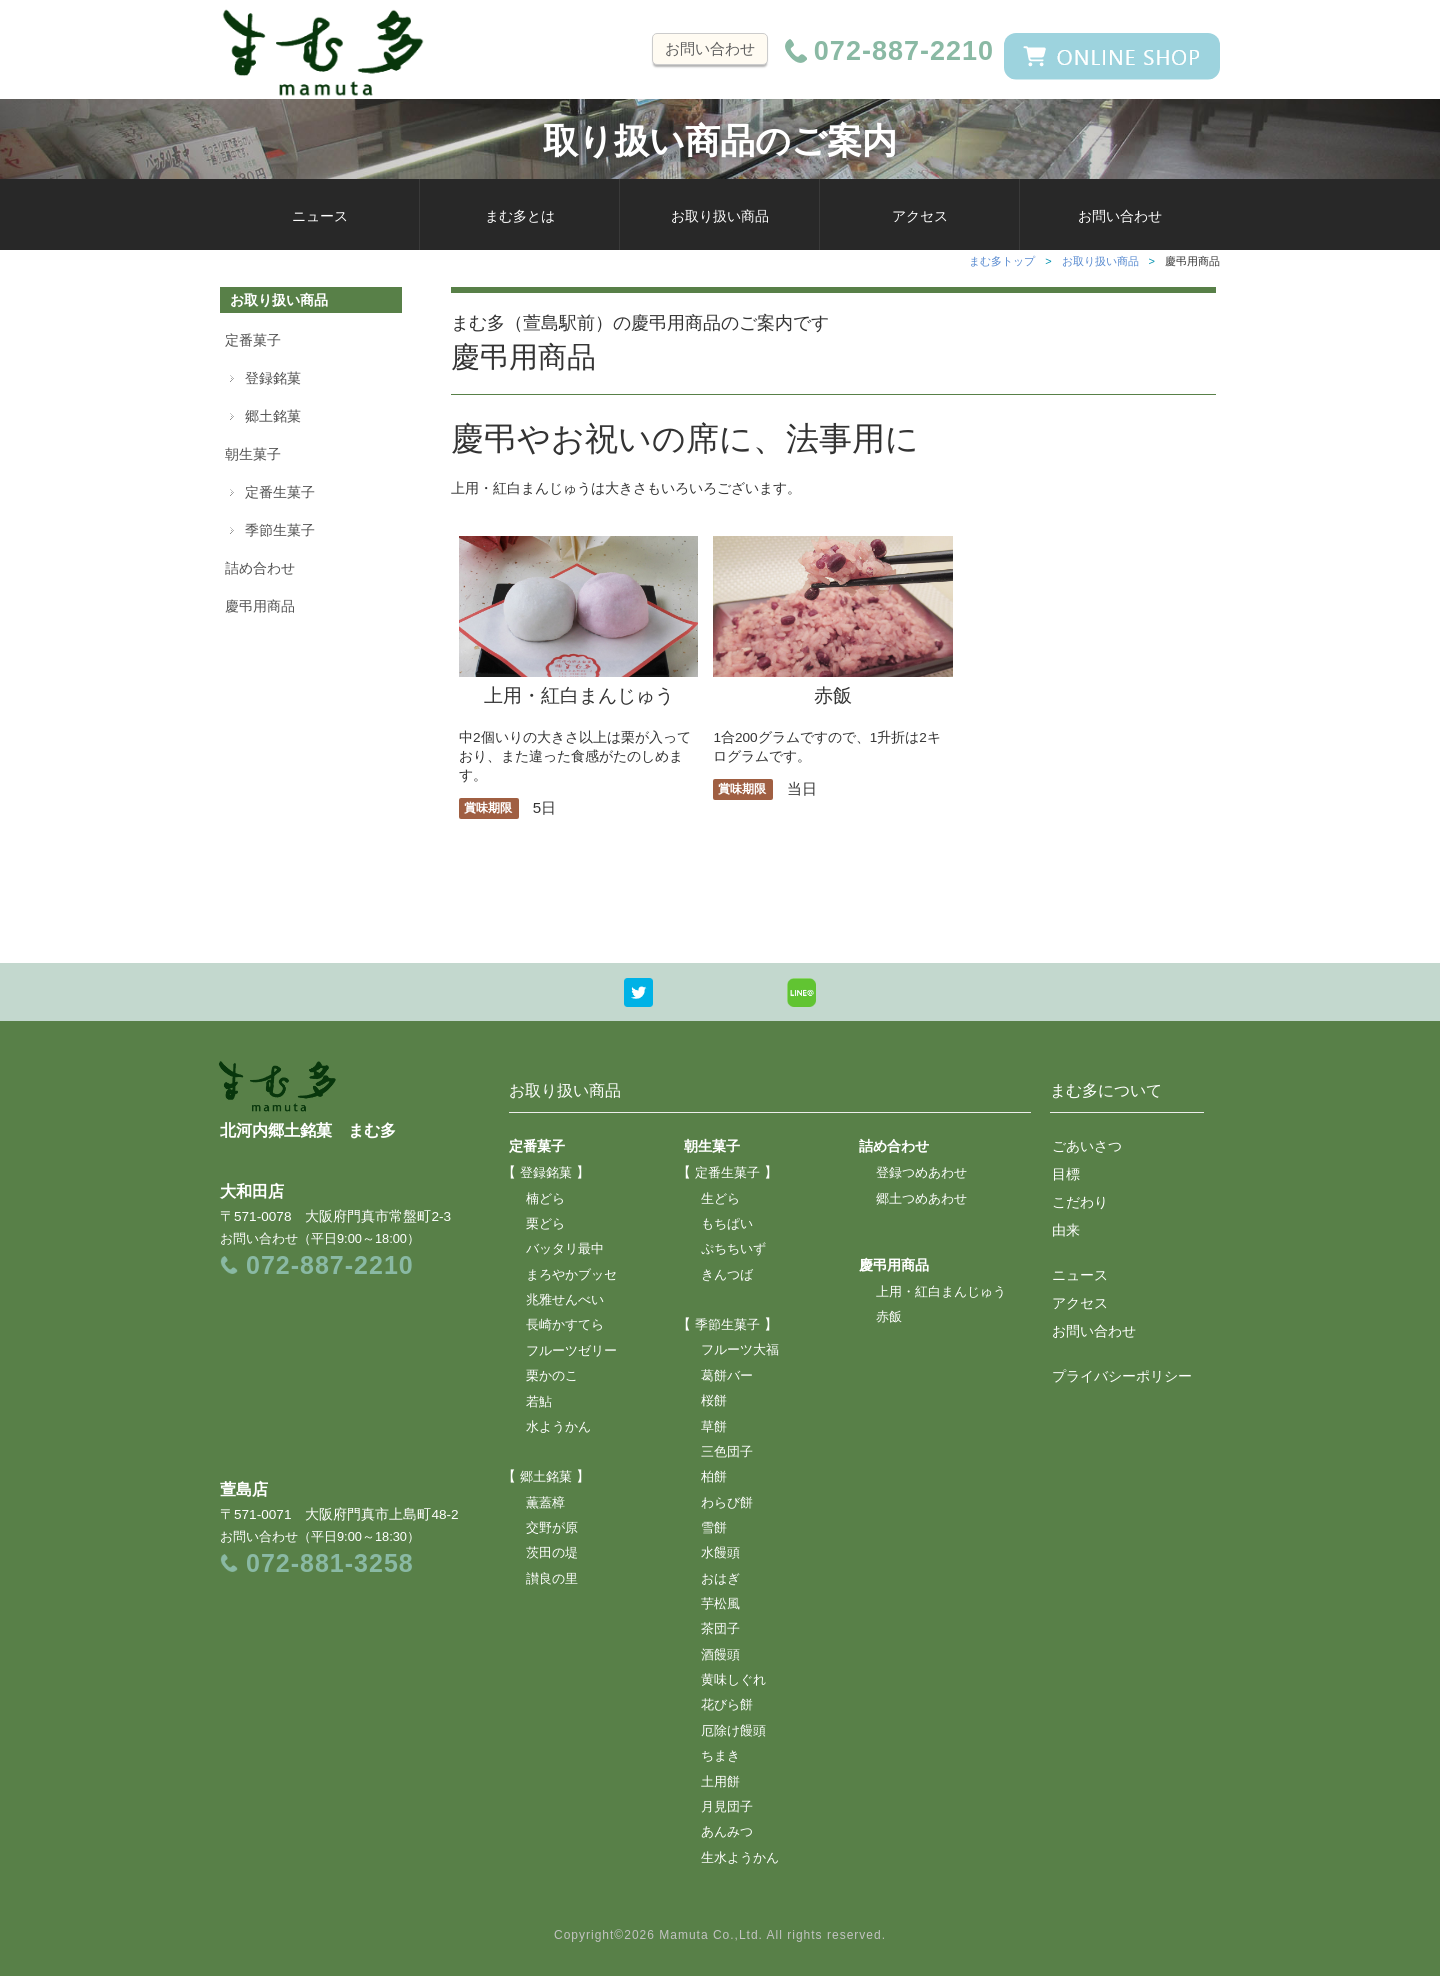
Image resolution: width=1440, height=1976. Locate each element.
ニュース (320, 216)
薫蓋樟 (545, 1503)
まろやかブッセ (571, 1275)
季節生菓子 (280, 530)
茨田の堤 (552, 1553)
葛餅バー (727, 1376)
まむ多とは (520, 216)
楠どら (545, 1199)
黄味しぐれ (733, 1680)
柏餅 (714, 1477)
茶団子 (720, 1629)
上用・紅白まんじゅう (578, 684)
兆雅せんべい (565, 1300)
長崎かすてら (565, 1325)
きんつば (727, 1275)
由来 (1066, 1230)
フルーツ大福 (740, 1350)
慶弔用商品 (260, 606)
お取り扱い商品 (720, 216)
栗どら (545, 1224)
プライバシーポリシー (1122, 1376)
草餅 (714, 1427)
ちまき (720, 1756)
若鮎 (539, 1402)
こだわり (1080, 1202)
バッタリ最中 (565, 1249)
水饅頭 (720, 1553)
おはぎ (720, 1579)
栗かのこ (552, 1376)
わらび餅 (727, 1503)
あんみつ (727, 1832)
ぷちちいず (733, 1249)
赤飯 (832, 684)
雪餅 (714, 1528)
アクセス (920, 216)
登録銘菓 (273, 378)
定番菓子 (253, 340)
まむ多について (1106, 1090)
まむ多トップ (1002, 261)
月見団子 (727, 1807)
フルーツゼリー (571, 1351)
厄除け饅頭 (733, 1731)
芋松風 (720, 1604)
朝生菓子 (253, 454)
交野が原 (552, 1528)
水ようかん (558, 1427)
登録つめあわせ (921, 1173)
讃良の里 (552, 1579)
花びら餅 (727, 1705)
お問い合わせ (710, 48)
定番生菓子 (280, 492)
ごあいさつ (1087, 1146)
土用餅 (720, 1782)
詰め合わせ (260, 568)
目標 (1066, 1174)
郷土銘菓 (273, 416)
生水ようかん (740, 1858)
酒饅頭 (720, 1655)
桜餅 (714, 1401)
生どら (720, 1199)
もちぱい (727, 1224)
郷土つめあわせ (921, 1199)
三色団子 (727, 1452)
